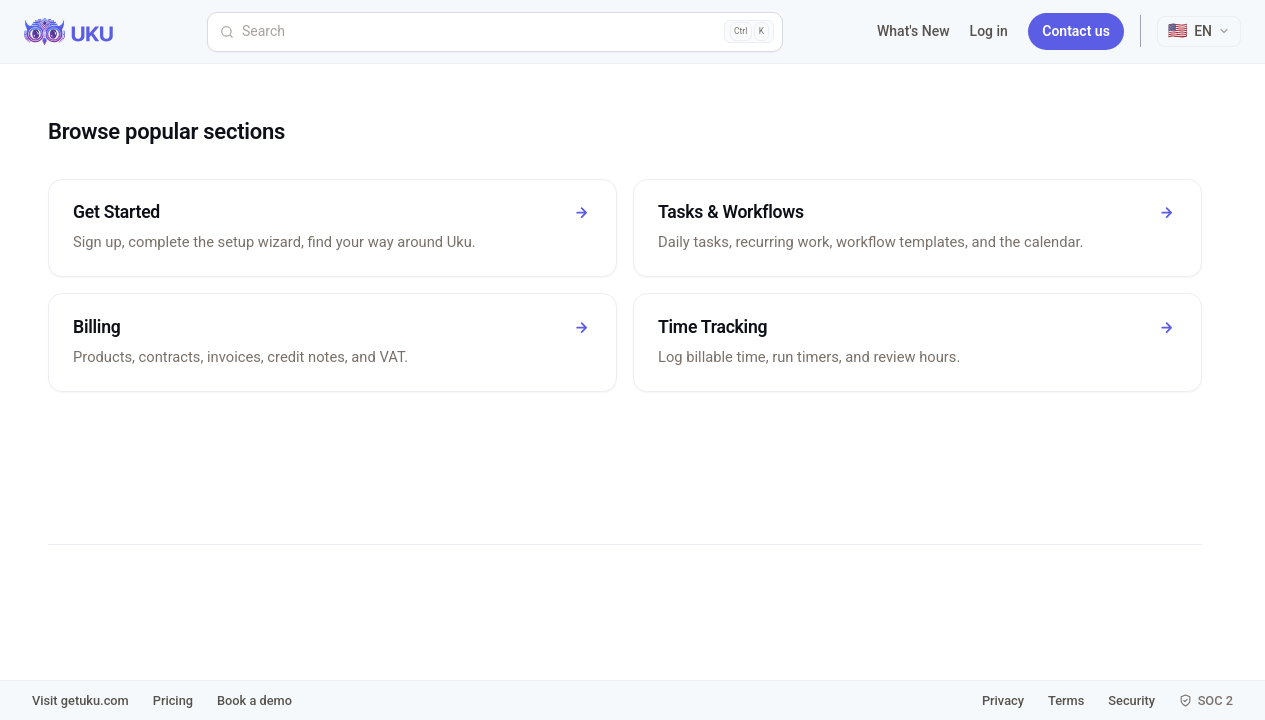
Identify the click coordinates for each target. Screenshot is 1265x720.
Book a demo (254, 700)
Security (1131, 700)
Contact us (1076, 31)
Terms (1066, 700)
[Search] (495, 32)
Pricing (173, 700)
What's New (913, 31)
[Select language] (1199, 31)
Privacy (1003, 700)
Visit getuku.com (80, 700)
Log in (989, 31)
